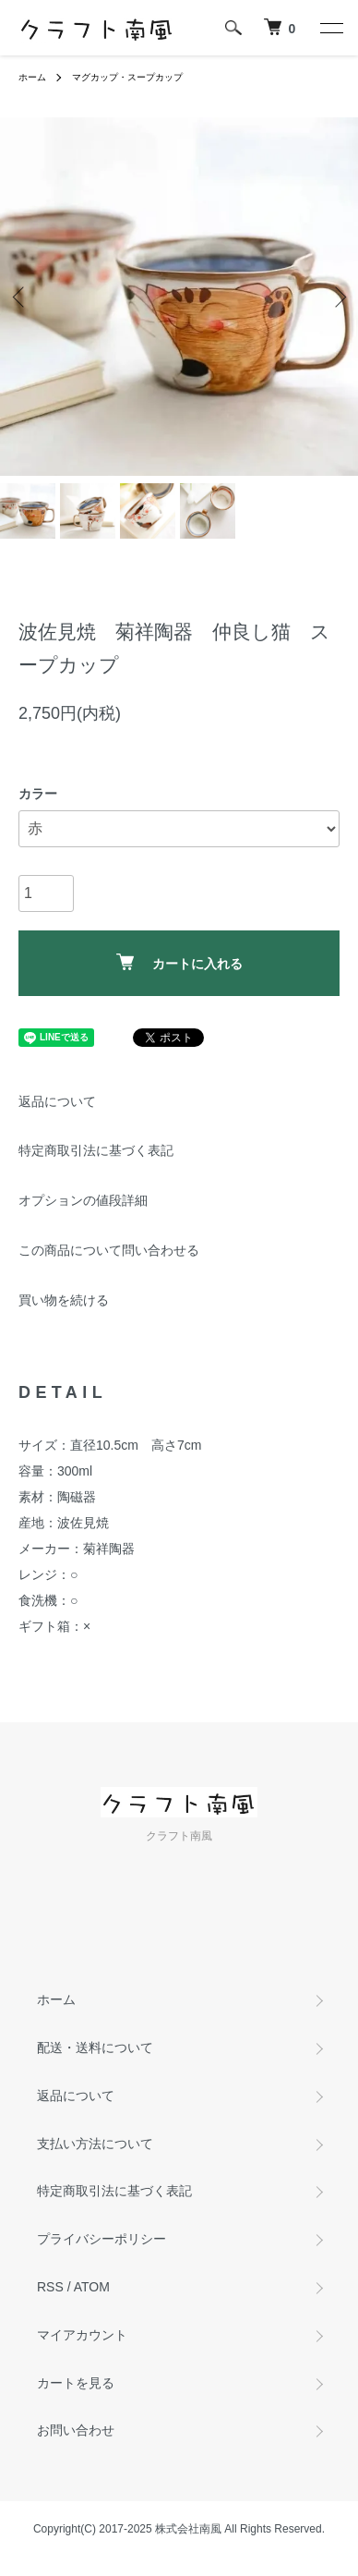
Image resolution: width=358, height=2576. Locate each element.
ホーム (32, 77)
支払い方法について (95, 2143)
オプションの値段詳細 (83, 1200)
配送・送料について (95, 2047)
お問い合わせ (75, 2430)
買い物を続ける (63, 1300)
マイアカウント (82, 2334)
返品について (57, 1101)
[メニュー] (330, 27)
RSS (50, 2286)
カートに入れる (179, 962)
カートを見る (75, 2383)
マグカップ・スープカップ (127, 77)
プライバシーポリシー (101, 2238)
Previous (21, 297)
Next (337, 297)
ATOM (92, 2286)
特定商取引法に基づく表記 (95, 1150)
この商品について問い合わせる (108, 1250)
